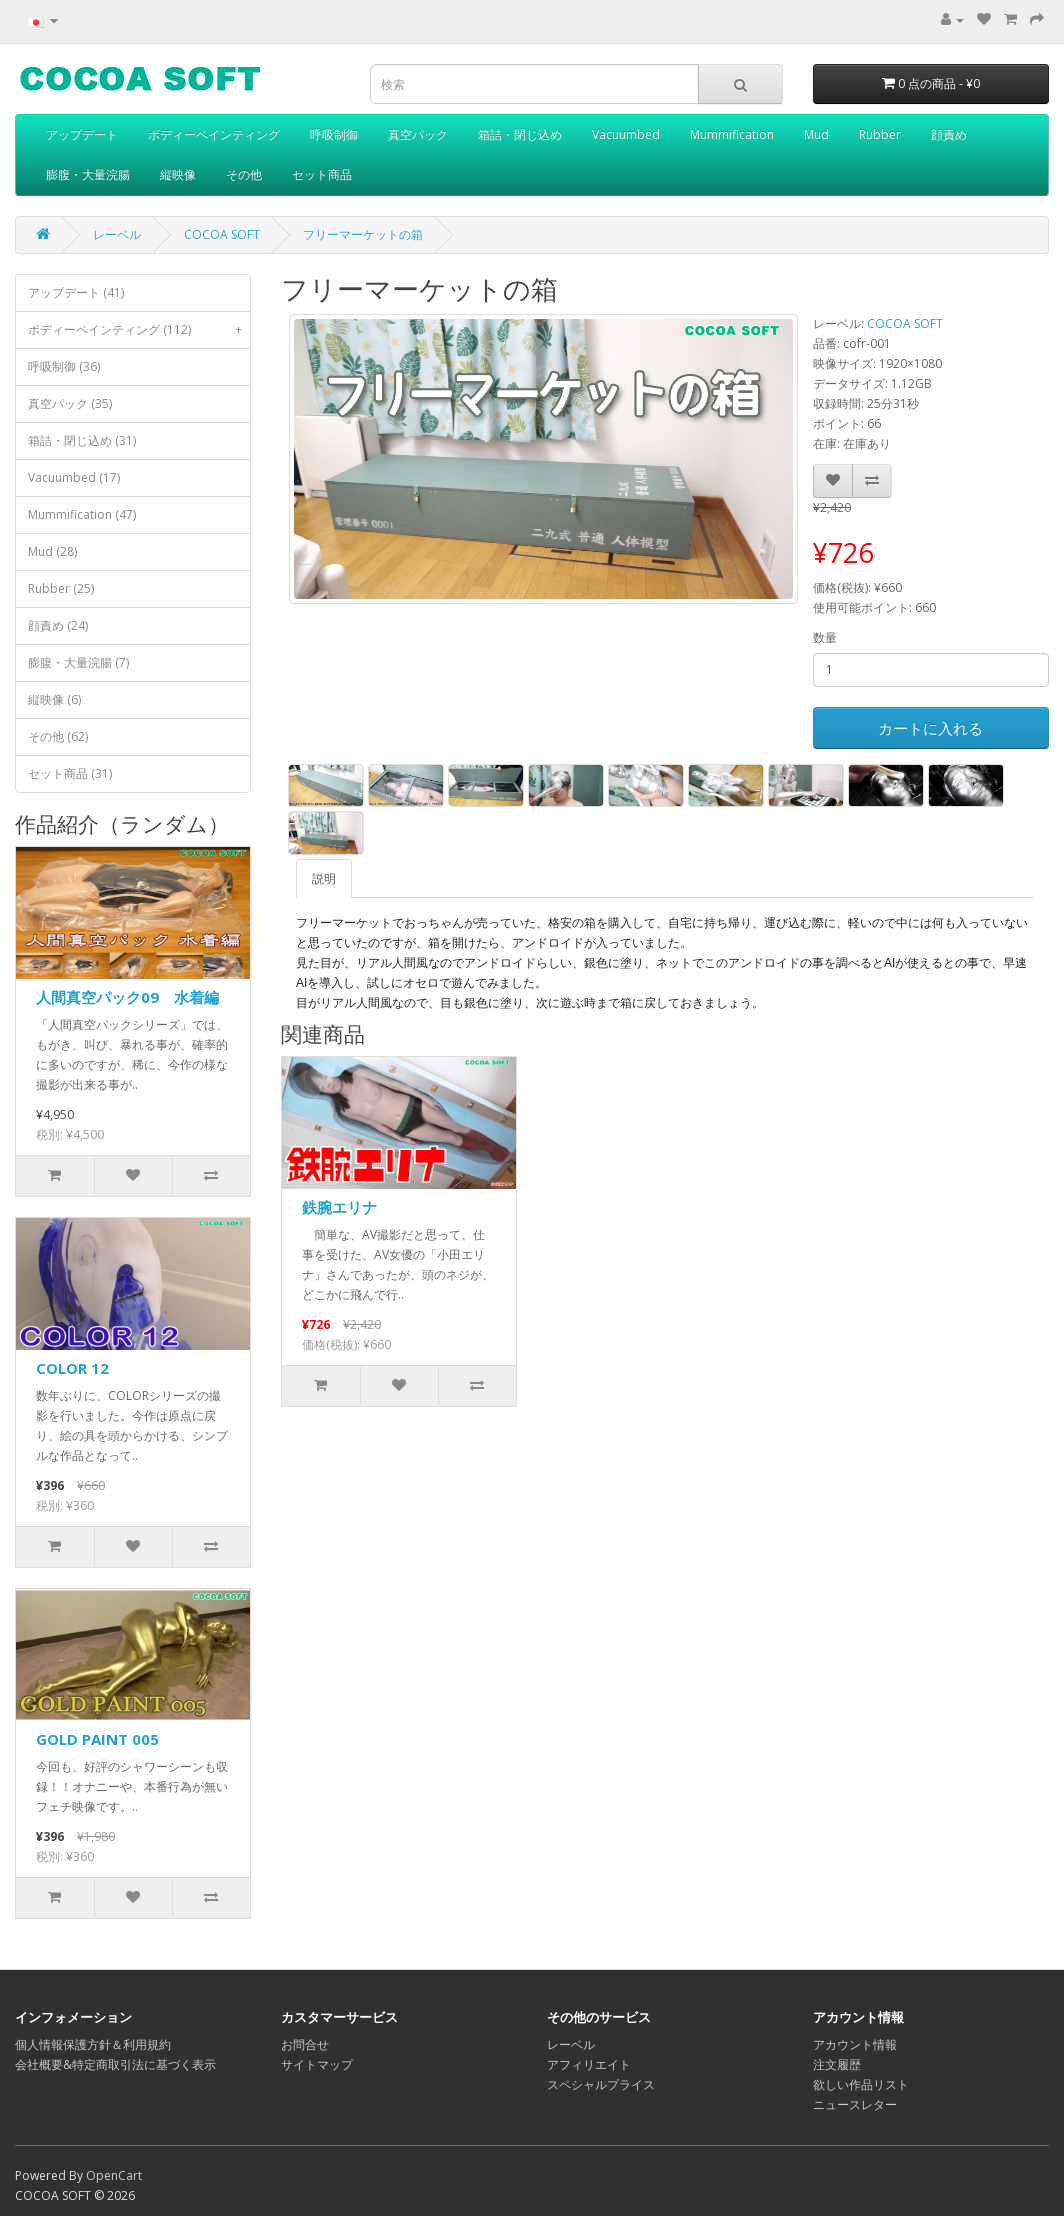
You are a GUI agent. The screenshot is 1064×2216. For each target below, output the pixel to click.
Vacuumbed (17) (74, 477)
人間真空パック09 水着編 (127, 997)
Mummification (732, 134)
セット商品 (322, 174)
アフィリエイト (589, 2064)
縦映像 (178, 174)
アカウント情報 (855, 2044)
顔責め (949, 134)
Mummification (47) (82, 514)
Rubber (880, 134)
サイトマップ (317, 2064)
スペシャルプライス (601, 2084)
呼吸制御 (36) (64, 366)
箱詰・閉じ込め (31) (82, 440)
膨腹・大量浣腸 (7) (78, 662)
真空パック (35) (70, 403)
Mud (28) (52, 551)
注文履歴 (837, 2064)
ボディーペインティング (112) (139, 330)
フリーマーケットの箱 (363, 234)
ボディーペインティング (214, 134)
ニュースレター (855, 2104)
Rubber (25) (61, 588)
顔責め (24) (58, 625)
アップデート (82, 134)
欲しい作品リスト (861, 2084)
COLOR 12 (72, 1368)
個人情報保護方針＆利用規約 (93, 2044)
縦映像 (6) (54, 699)
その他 (244, 174)
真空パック (418, 134)
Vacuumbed (626, 134)
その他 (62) (58, 736)
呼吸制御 (334, 134)
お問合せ (305, 2044)
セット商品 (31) (70, 773)
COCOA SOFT (222, 234)
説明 (324, 878)
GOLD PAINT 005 (97, 1739)
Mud (816, 134)
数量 (825, 637)
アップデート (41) (76, 292)
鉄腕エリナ (339, 1207)
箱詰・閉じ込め (520, 134)
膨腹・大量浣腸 (88, 174)
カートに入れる (930, 728)
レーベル (117, 234)
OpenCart (114, 2175)
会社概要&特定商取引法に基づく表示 (115, 2064)
